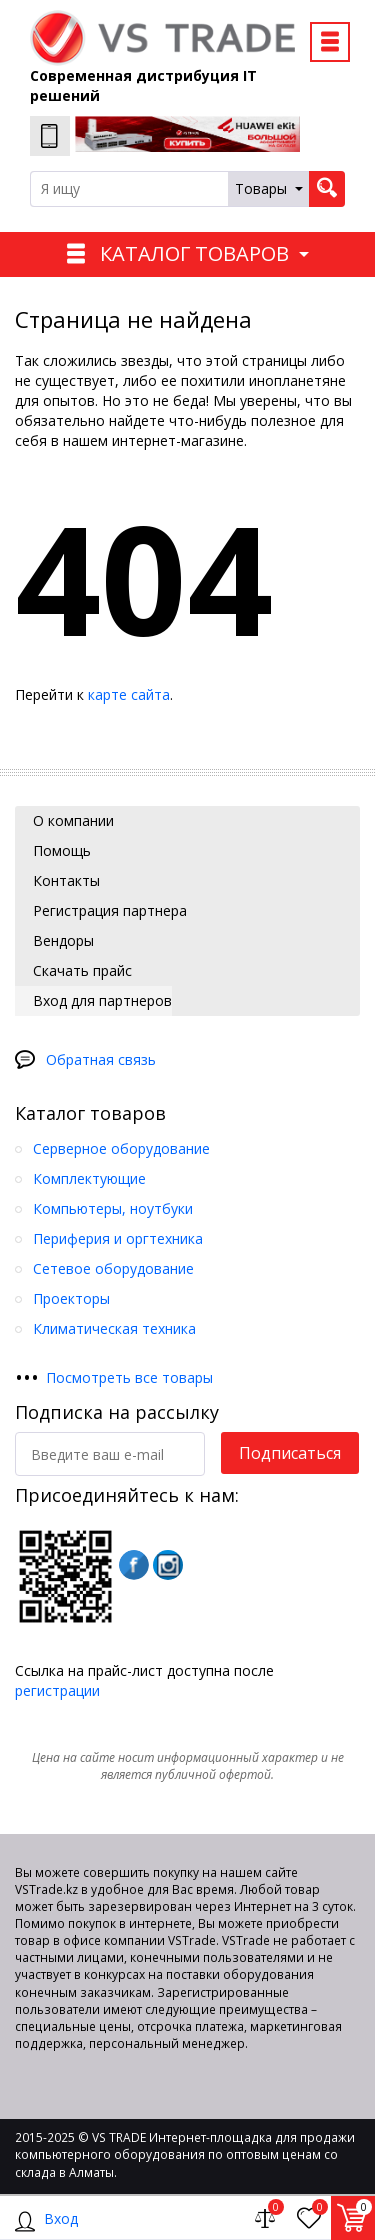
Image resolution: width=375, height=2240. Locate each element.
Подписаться (290, 1453)
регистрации (57, 1690)
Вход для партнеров (100, 1000)
